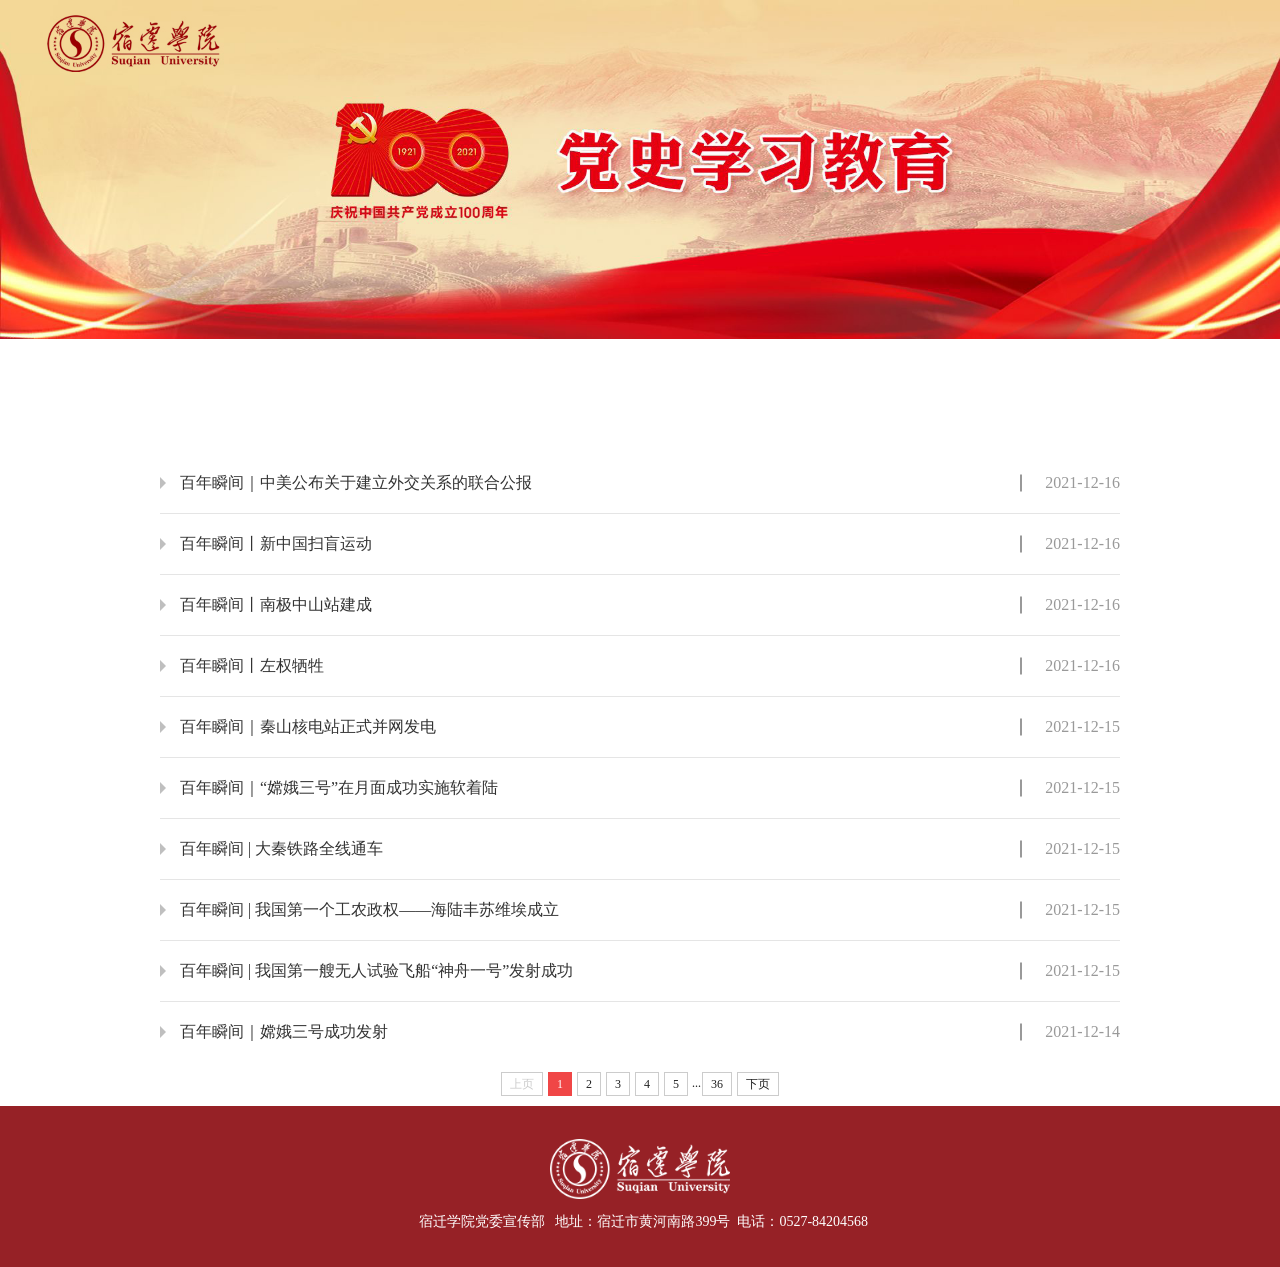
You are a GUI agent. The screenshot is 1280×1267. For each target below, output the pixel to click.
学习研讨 (907, 362)
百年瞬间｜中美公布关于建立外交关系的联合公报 (356, 482)
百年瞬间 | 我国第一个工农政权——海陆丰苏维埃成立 (369, 909)
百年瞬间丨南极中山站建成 (276, 604)
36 (717, 1084)
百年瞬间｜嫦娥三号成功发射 (284, 1031)
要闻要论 (369, 362)
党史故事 (727, 362)
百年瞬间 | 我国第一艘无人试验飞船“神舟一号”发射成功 (376, 970)
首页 (190, 362)
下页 (758, 1084)
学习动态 (548, 362)
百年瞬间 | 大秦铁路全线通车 (281, 848)
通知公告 (1086, 362)
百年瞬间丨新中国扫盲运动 (276, 543)
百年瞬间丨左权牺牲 (252, 665)
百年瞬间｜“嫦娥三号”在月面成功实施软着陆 (339, 787)
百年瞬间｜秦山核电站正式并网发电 (308, 726)
